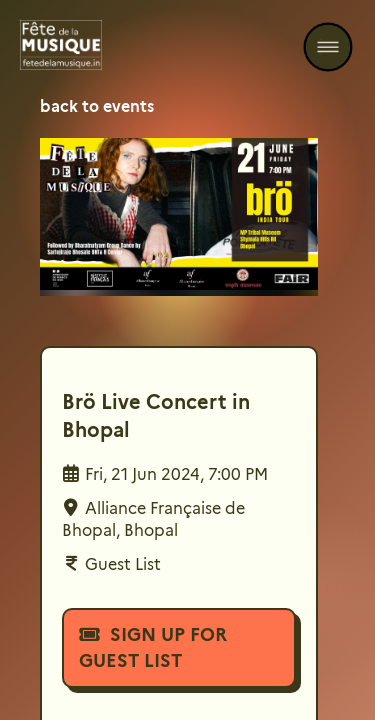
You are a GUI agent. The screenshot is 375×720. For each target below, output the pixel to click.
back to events (97, 106)
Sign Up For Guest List (153, 648)
